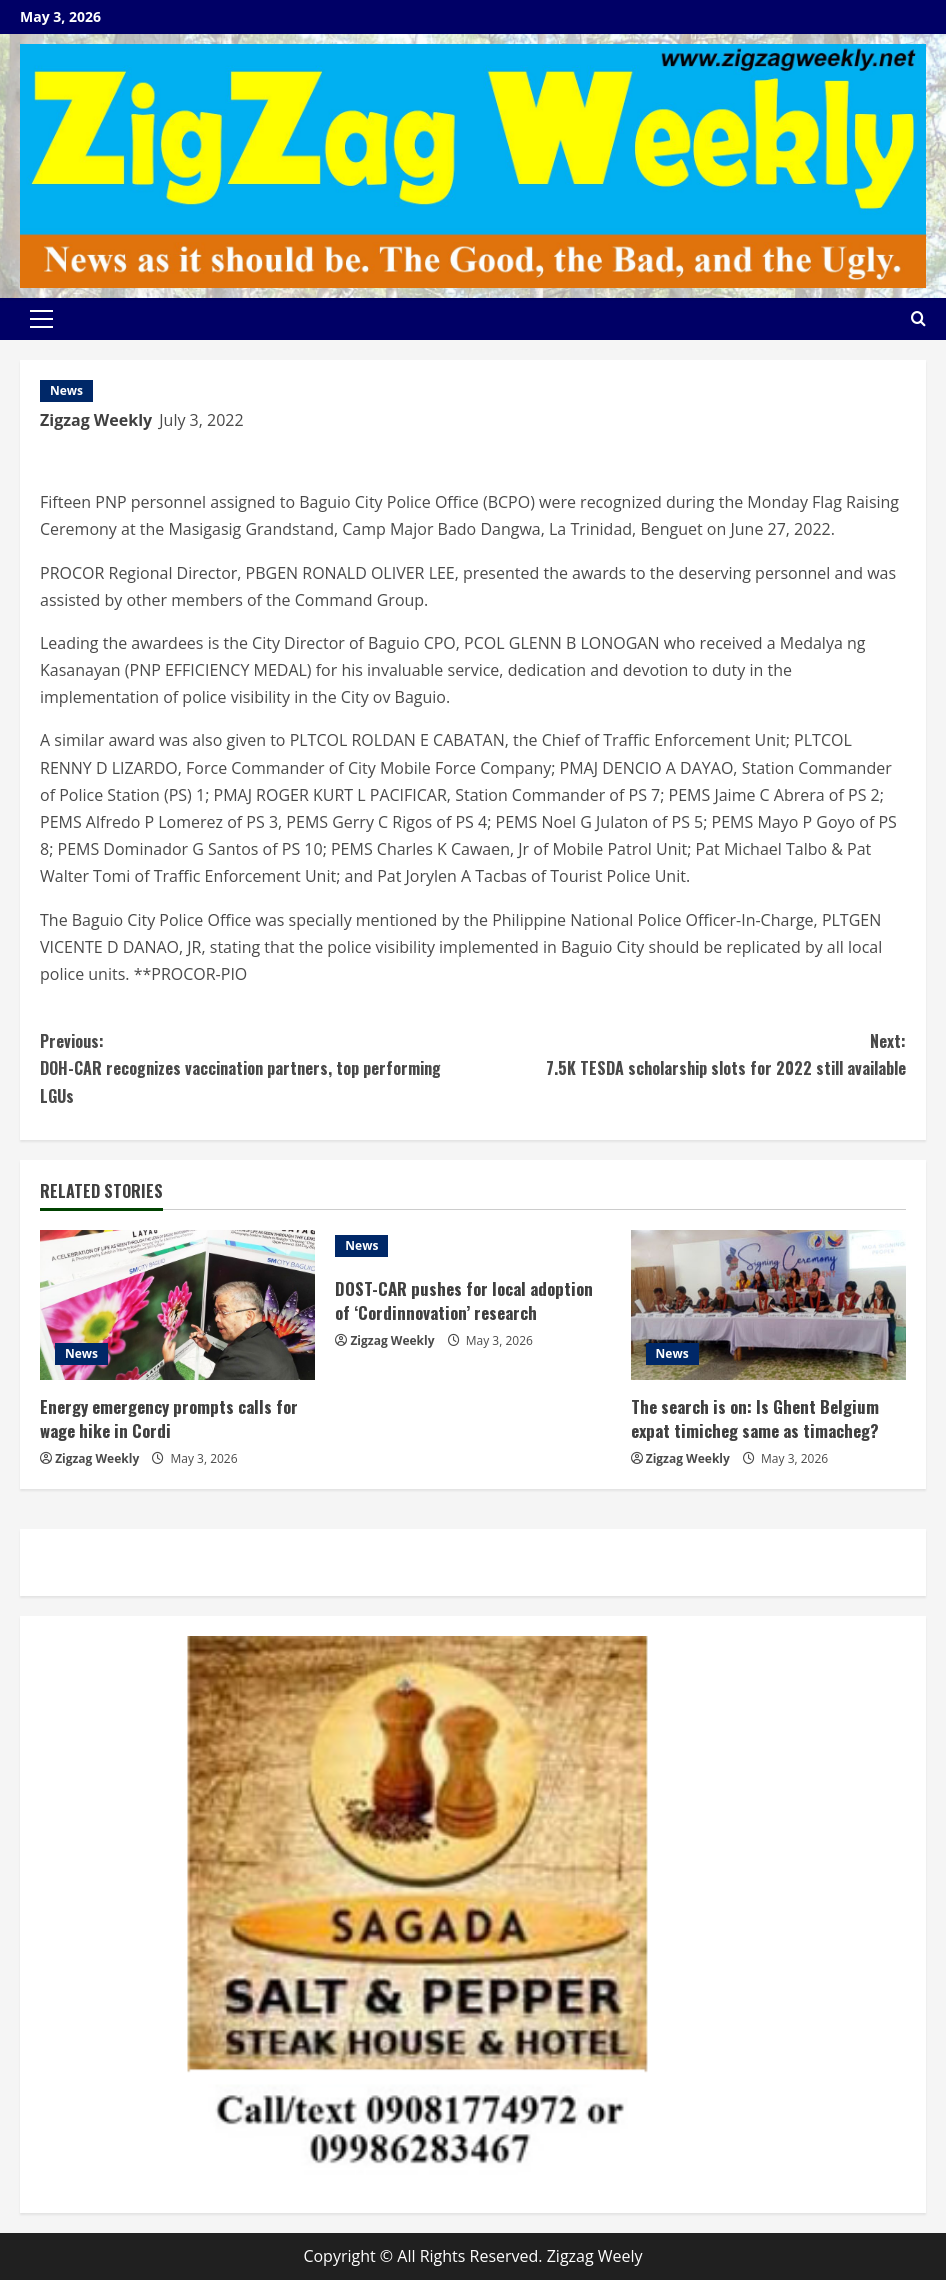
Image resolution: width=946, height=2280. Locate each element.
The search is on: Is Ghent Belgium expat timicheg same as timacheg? (755, 1418)
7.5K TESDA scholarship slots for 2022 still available (689, 1054)
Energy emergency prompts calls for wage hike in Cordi (170, 1418)
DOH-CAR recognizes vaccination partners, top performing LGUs (256, 1067)
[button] (41, 319)
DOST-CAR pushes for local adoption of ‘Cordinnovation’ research (466, 1300)
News (66, 390)
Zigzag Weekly (96, 420)
